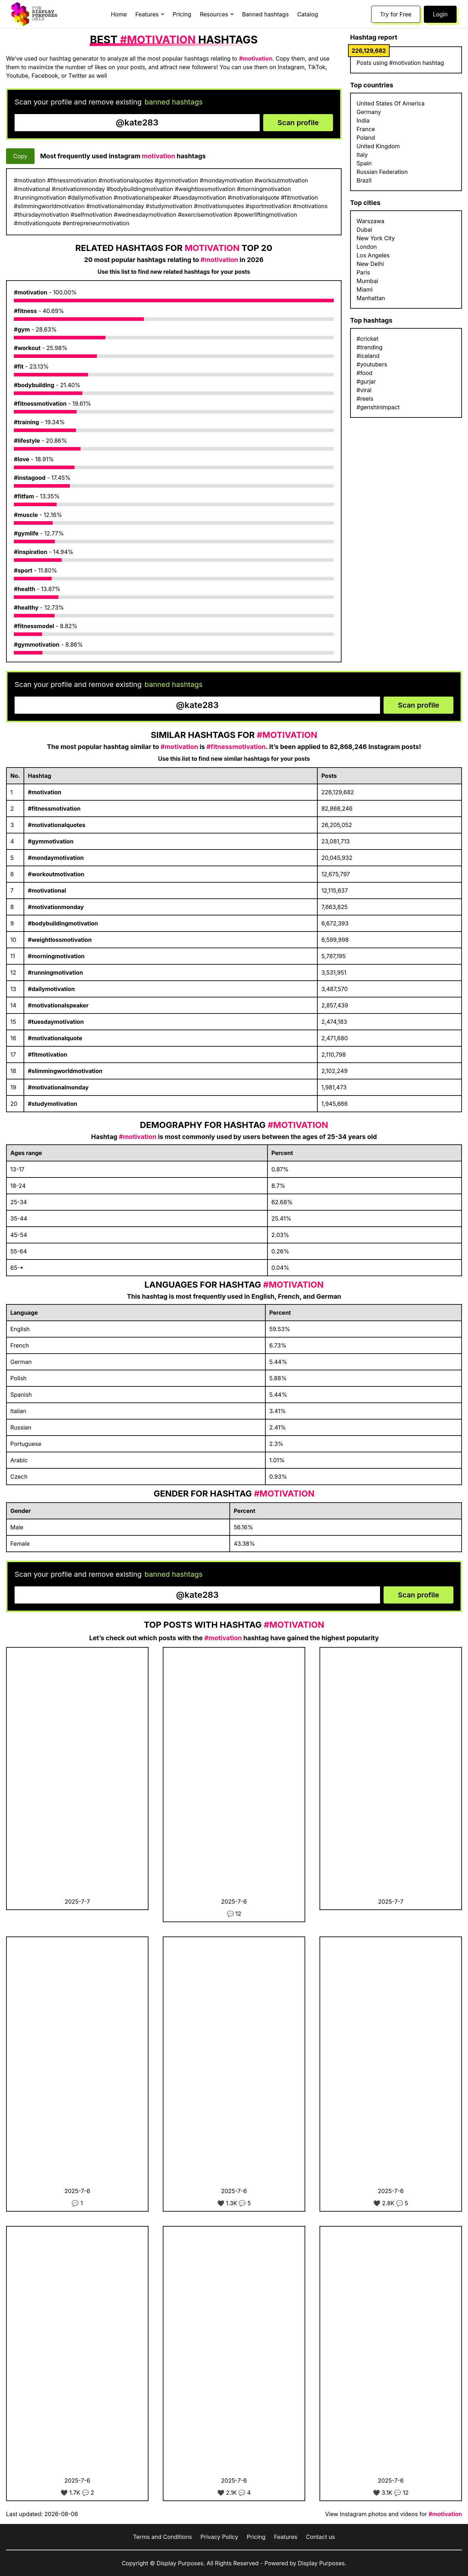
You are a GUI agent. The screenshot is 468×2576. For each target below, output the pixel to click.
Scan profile (298, 122)
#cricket (367, 338)
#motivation (30, 292)
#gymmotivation (36, 644)
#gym (22, 329)
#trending (370, 347)
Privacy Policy (219, 2536)
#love (21, 459)
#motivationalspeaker (58, 1005)
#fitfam (24, 496)
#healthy (26, 607)
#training (26, 422)
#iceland (368, 355)
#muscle (26, 514)
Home (119, 14)
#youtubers (372, 364)
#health (24, 588)
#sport (23, 570)
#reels (365, 398)
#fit (19, 366)
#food (365, 372)
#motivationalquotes (56, 824)
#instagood (30, 477)
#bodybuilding (34, 385)
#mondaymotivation (56, 857)
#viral (364, 390)
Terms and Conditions (162, 2536)
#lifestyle (27, 440)
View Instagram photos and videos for (393, 2514)
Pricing (182, 14)
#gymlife (26, 533)
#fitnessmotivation (40, 403)
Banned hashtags (265, 14)
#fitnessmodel (34, 626)
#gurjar (366, 381)
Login (440, 14)
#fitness (25, 310)
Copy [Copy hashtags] (20, 156)
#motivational (47, 890)
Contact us (320, 2536)
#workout (27, 347)
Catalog (307, 14)
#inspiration (30, 551)
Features (285, 2536)
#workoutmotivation (56, 874)
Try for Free (395, 14)
